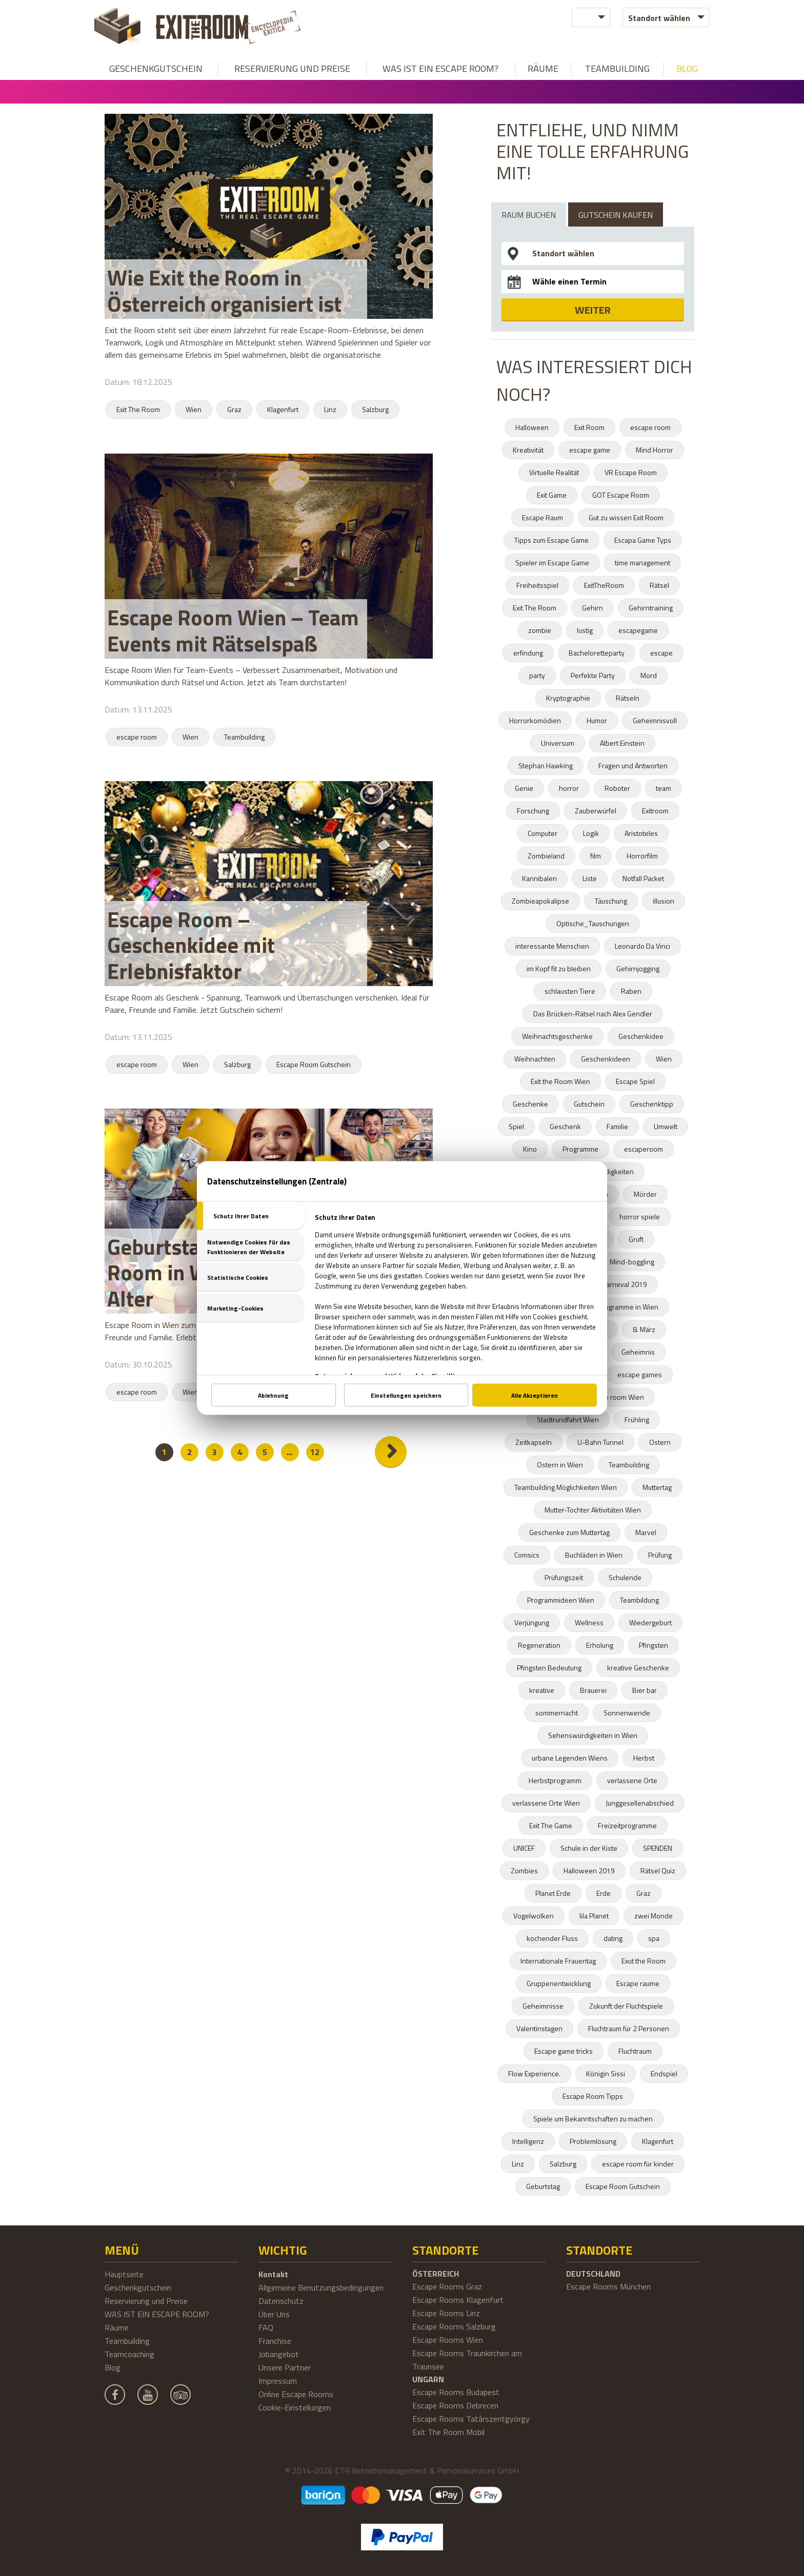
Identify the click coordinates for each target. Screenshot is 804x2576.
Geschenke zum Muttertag (569, 1532)
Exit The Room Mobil (448, 2432)
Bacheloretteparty (597, 652)
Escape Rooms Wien (447, 2340)
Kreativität (528, 449)
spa (653, 1938)
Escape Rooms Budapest (455, 2392)
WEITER (593, 310)
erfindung (528, 652)
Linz (330, 409)
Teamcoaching (129, 2354)
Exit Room (589, 427)
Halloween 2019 (589, 1870)
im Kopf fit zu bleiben (559, 968)
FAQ (265, 2327)
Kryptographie (568, 697)
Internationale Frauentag (558, 1960)
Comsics (526, 1554)
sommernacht (556, 1712)
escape (661, 652)
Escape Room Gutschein (313, 1064)
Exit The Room (138, 409)
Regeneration (539, 1645)
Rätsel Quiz (657, 1870)
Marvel (645, 1532)
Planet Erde (553, 1893)
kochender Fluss (552, 1938)
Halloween (532, 427)
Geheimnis (638, 1351)
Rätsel (659, 585)
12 (314, 1452)
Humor (597, 720)
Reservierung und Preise (292, 68)
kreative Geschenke (638, 1667)
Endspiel (664, 2073)
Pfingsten (653, 1645)
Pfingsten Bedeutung (549, 1667)
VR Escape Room (631, 472)
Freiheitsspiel (537, 585)
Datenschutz (281, 2301)
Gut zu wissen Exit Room (626, 517)
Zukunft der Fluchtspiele (626, 2005)
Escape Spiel (635, 1081)
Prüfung (660, 1554)
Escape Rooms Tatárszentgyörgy (471, 2419)
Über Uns (274, 2314)
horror (569, 788)
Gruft (636, 1239)
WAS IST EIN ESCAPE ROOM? (440, 68)
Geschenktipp (651, 1103)
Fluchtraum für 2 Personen (628, 2028)
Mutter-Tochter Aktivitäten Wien (593, 1509)
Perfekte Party (593, 675)
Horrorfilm (642, 855)
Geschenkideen (605, 1058)
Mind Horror (654, 449)
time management (642, 562)
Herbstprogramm (555, 1780)
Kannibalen (539, 878)
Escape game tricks (563, 2051)
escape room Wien (615, 1397)
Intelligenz (528, 2141)
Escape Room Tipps (592, 2096)
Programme (580, 1148)
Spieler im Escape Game (552, 562)
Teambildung (639, 1599)
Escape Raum (542, 517)
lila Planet (594, 1915)
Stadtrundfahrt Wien (568, 1419)
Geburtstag (543, 2186)
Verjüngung (531, 1622)
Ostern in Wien (560, 1464)
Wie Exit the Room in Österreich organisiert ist (224, 290)
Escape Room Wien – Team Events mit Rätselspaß (233, 630)
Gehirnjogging (637, 968)
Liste (589, 878)
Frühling (637, 1419)
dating (613, 1938)
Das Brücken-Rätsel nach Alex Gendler (592, 1013)
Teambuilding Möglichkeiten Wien (565, 1487)
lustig (585, 630)
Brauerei (593, 1690)
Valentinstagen (539, 2028)
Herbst (643, 1757)
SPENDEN (657, 1848)
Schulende (625, 1577)
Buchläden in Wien (593, 1554)
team (663, 788)
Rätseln (627, 697)
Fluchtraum (635, 2051)
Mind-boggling (632, 1261)
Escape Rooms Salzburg (454, 2326)
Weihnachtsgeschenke (557, 1036)
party (537, 675)
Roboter (617, 788)
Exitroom (655, 810)
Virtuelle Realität (554, 472)
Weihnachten (534, 1058)
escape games (639, 1374)
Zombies (524, 1870)
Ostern (660, 1442)
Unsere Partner (284, 2367)
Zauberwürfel (595, 810)
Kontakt (273, 2274)
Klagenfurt (282, 409)
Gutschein (589, 1103)
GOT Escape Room (620, 494)
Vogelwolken (533, 1915)
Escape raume (637, 1983)
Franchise (274, 2341)
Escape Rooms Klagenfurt (458, 2300)
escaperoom (643, 1148)
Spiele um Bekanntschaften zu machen (593, 2118)
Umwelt (665, 1126)
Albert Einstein (622, 743)
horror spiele (639, 1216)
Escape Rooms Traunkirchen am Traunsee (467, 2360)
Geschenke (530, 1103)
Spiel (516, 1126)
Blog (687, 68)
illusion (663, 900)
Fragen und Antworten (633, 765)
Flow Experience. (534, 2073)
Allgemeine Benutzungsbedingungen (321, 2287)
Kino (530, 1148)
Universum (557, 743)
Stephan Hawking (545, 765)
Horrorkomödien (535, 720)
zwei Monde (653, 1915)
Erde (603, 1893)
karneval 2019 (624, 1284)
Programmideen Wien (560, 1599)
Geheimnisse (543, 2005)
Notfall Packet (643, 878)
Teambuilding (617, 68)
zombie (539, 630)
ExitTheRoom (604, 585)
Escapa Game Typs (642, 540)
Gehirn (592, 607)
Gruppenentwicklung (559, 1983)
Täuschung (611, 900)
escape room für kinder (638, 2163)
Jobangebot (278, 2354)
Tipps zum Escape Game (551, 540)
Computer (542, 833)
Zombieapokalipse (540, 900)
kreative (541, 1690)
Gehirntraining (651, 607)
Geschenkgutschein (156, 68)
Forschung (533, 810)
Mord (648, 675)
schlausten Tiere (570, 991)
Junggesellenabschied (640, 1802)
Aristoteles (641, 833)
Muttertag (657, 1487)
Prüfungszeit (564, 1577)
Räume (543, 68)
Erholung (599, 1645)
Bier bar (644, 1690)
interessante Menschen (552, 946)
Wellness (589, 1622)
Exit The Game (550, 1825)
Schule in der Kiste (588, 1848)
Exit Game (552, 494)
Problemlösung (593, 2141)
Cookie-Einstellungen (294, 2407)
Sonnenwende (627, 1712)
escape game (589, 449)
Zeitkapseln (533, 1442)
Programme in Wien (628, 1306)
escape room (136, 736)
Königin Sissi (605, 2073)
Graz (234, 409)
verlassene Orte (632, 1780)
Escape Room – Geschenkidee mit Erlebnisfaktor (191, 945)
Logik (591, 833)
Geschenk (565, 1126)
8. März (644, 1329)
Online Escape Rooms (295, 2394)
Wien (194, 409)
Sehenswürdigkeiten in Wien (592, 1735)
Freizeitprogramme (627, 1825)
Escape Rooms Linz (446, 2313)
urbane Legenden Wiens (570, 1757)
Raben (631, 991)
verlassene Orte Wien (546, 1802)
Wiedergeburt (650, 1622)
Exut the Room (643, 1960)
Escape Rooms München (608, 2286)
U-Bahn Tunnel (600, 1442)
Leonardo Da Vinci (642, 946)
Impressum (277, 2381)
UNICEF (524, 1848)
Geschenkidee (641, 1036)
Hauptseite (124, 2274)
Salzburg (375, 409)
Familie (617, 1126)
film (595, 855)
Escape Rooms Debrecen (455, 2405)
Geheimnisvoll (655, 720)
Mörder (645, 1194)
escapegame (638, 630)
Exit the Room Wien (560, 1081)
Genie (524, 788)
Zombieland (546, 855)
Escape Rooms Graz (447, 2286)
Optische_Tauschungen (592, 923)
